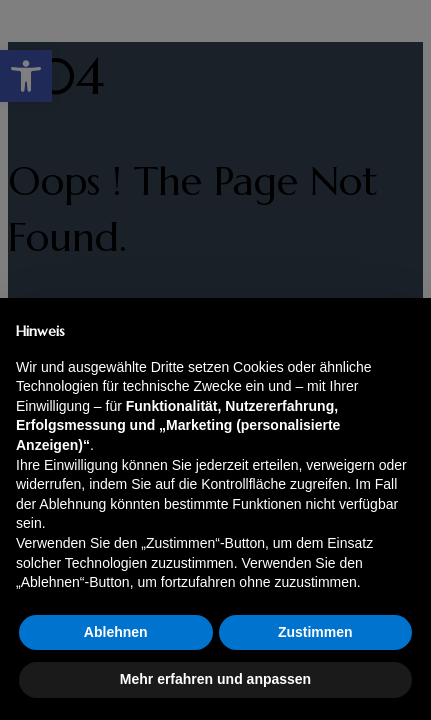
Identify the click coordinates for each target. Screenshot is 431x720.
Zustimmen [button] (315, 632)
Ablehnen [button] (116, 632)
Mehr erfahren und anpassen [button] (215, 679)
